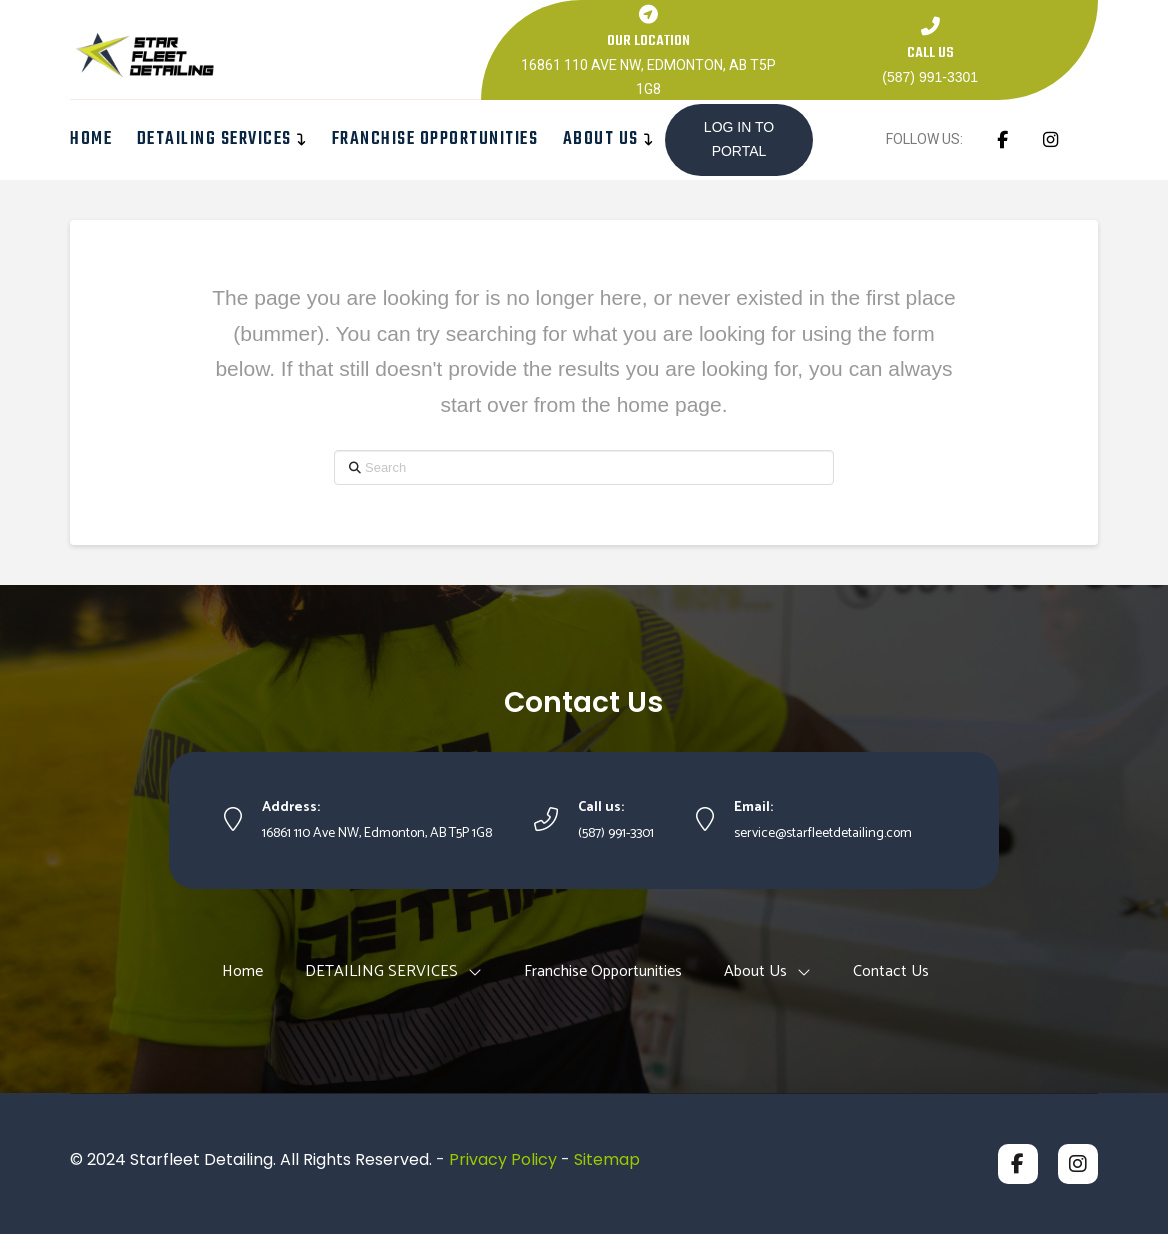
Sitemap (607, 1159)
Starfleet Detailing (201, 1159)
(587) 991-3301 (930, 77)
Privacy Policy (503, 1159)
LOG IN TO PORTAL (739, 139)
